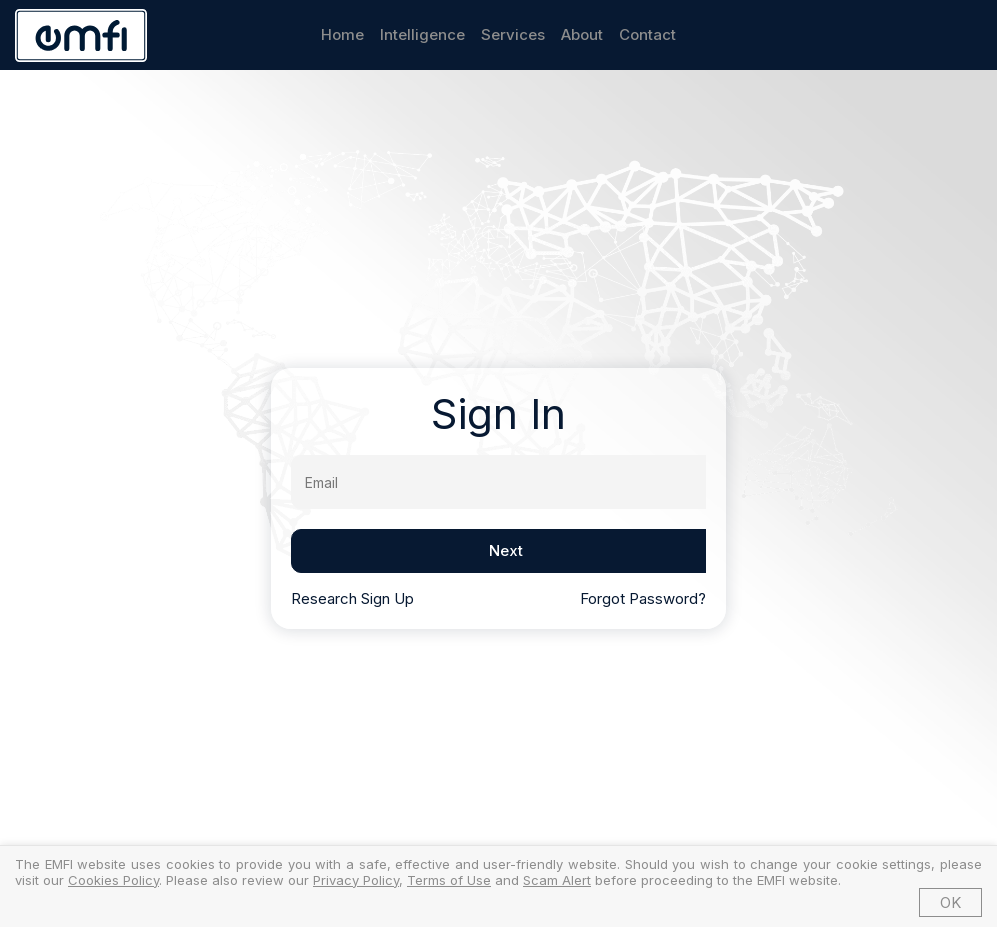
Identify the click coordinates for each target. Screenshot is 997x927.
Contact (647, 34)
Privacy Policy (356, 880)
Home (342, 34)
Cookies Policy (113, 880)
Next (506, 550)
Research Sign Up (352, 598)
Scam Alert (557, 880)
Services (513, 34)
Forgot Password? (643, 598)
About (582, 34)
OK (950, 902)
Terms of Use (449, 880)
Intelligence (422, 34)
